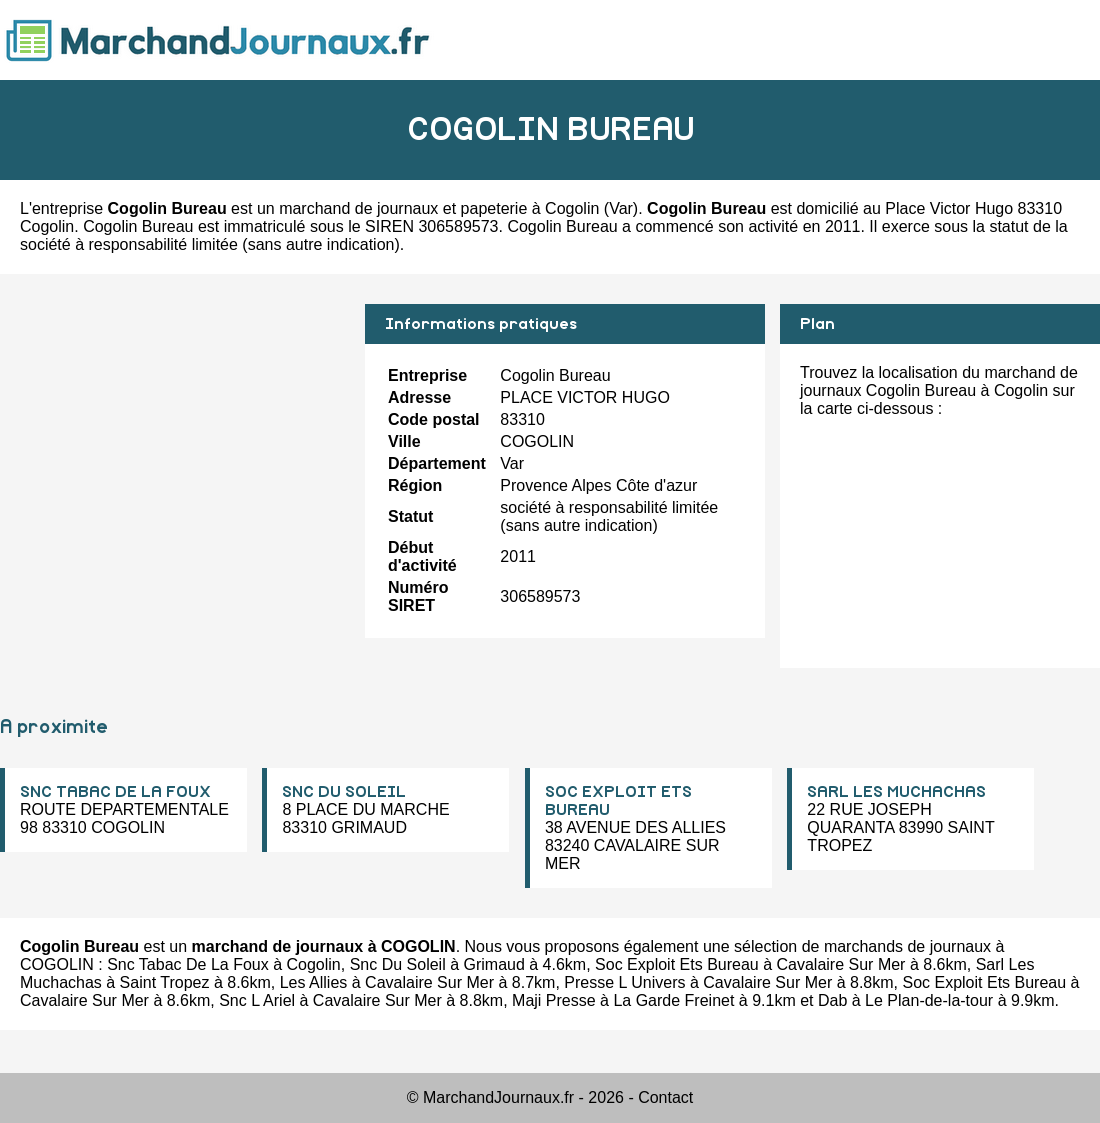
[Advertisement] (175, 444)
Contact (665, 1097)
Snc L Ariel (257, 1000)
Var (621, 208)
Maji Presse (554, 1000)
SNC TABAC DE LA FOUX (115, 792)
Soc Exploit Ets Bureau (677, 964)
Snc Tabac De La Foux (188, 964)
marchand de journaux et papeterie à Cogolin (439, 208)
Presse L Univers (624, 982)
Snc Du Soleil (398, 964)
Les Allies (314, 982)
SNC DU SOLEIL (344, 792)
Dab (832, 1000)
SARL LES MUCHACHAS (896, 792)
